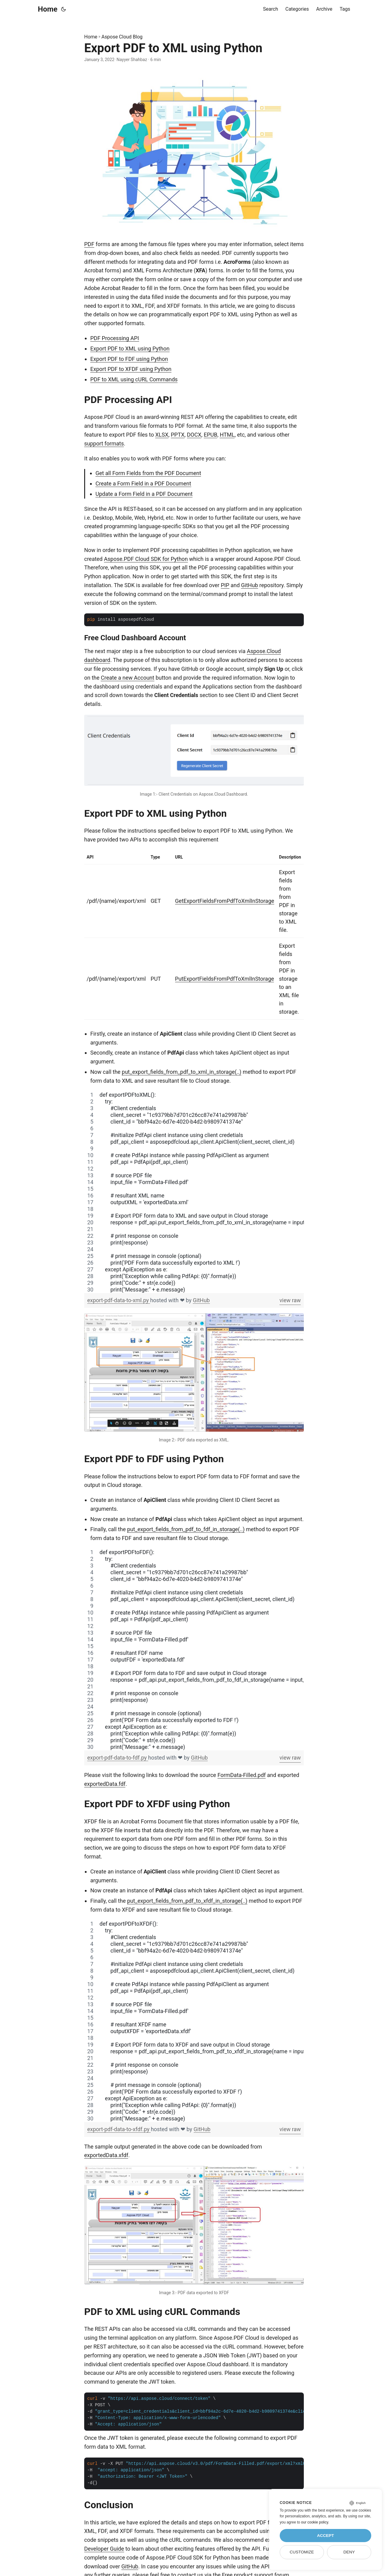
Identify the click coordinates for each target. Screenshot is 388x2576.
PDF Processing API (114, 338)
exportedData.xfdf (106, 2155)
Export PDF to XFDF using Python (130, 369)
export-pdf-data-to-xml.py (118, 1300)
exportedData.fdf (104, 1784)
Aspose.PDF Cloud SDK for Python (146, 559)
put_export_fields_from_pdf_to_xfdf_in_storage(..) (187, 1901)
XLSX (161, 434)
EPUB (210, 434)
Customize (302, 2552)
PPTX (178, 434)
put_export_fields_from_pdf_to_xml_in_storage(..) (181, 1072)
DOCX (194, 434)
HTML (227, 434)
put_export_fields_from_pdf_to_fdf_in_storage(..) (186, 1529)
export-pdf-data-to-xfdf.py (119, 2129)
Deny (349, 2552)
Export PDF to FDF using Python (129, 359)
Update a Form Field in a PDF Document (143, 494)
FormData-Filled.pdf (241, 1775)
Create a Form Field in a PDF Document (143, 483)
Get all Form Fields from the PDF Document (148, 473)
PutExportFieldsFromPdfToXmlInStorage (224, 979)
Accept (325, 2535)
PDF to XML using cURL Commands (134, 379)
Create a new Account (127, 677)
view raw (290, 1300)
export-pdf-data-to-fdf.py (117, 1757)
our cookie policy (314, 2522)
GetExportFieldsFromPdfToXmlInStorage (224, 901)
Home (47, 9)
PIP (225, 585)
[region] (194, 1192)
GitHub (249, 585)
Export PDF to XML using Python (130, 348)
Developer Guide (104, 2548)
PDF (89, 244)
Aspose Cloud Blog (122, 37)
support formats (104, 443)
